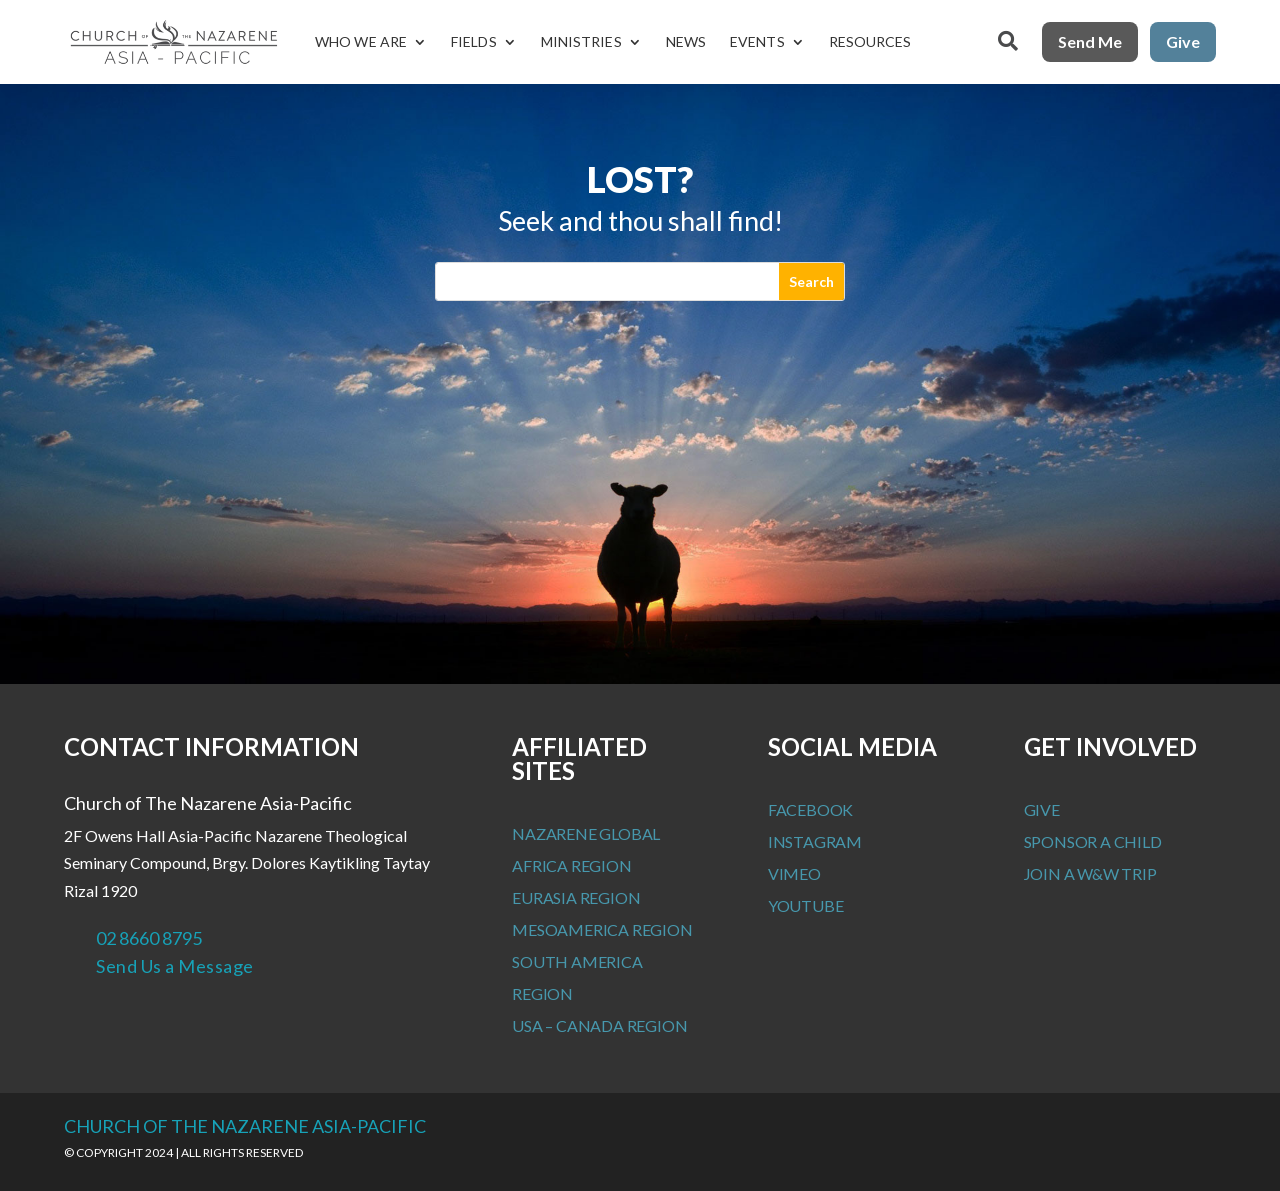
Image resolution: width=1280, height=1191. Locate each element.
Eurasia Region (576, 897)
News (686, 41)
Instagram (815, 841)
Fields (474, 41)
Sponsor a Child (1093, 841)
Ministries (581, 41)
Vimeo (794, 873)
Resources (870, 41)
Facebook (810, 809)
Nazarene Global (586, 833)
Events (757, 41)
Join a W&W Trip (1090, 873)
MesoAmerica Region (602, 929)
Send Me (1090, 41)
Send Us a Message (175, 966)
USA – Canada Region (599, 1025)
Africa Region (571, 865)
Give (1183, 41)
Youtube (806, 905)
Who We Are (361, 41)
